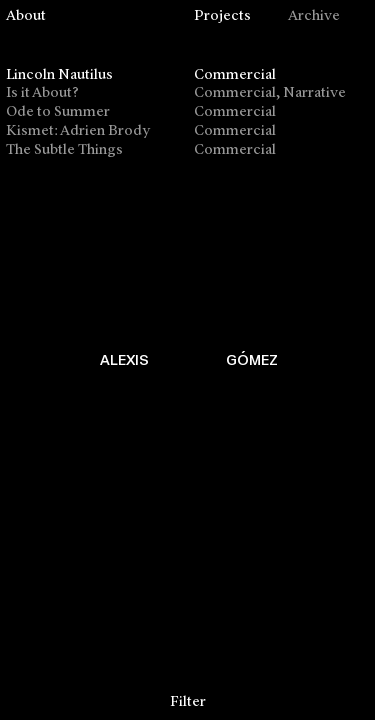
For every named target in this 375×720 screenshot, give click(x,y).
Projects (222, 16)
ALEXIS (124, 359)
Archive (314, 16)
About (26, 16)
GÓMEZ (252, 359)
